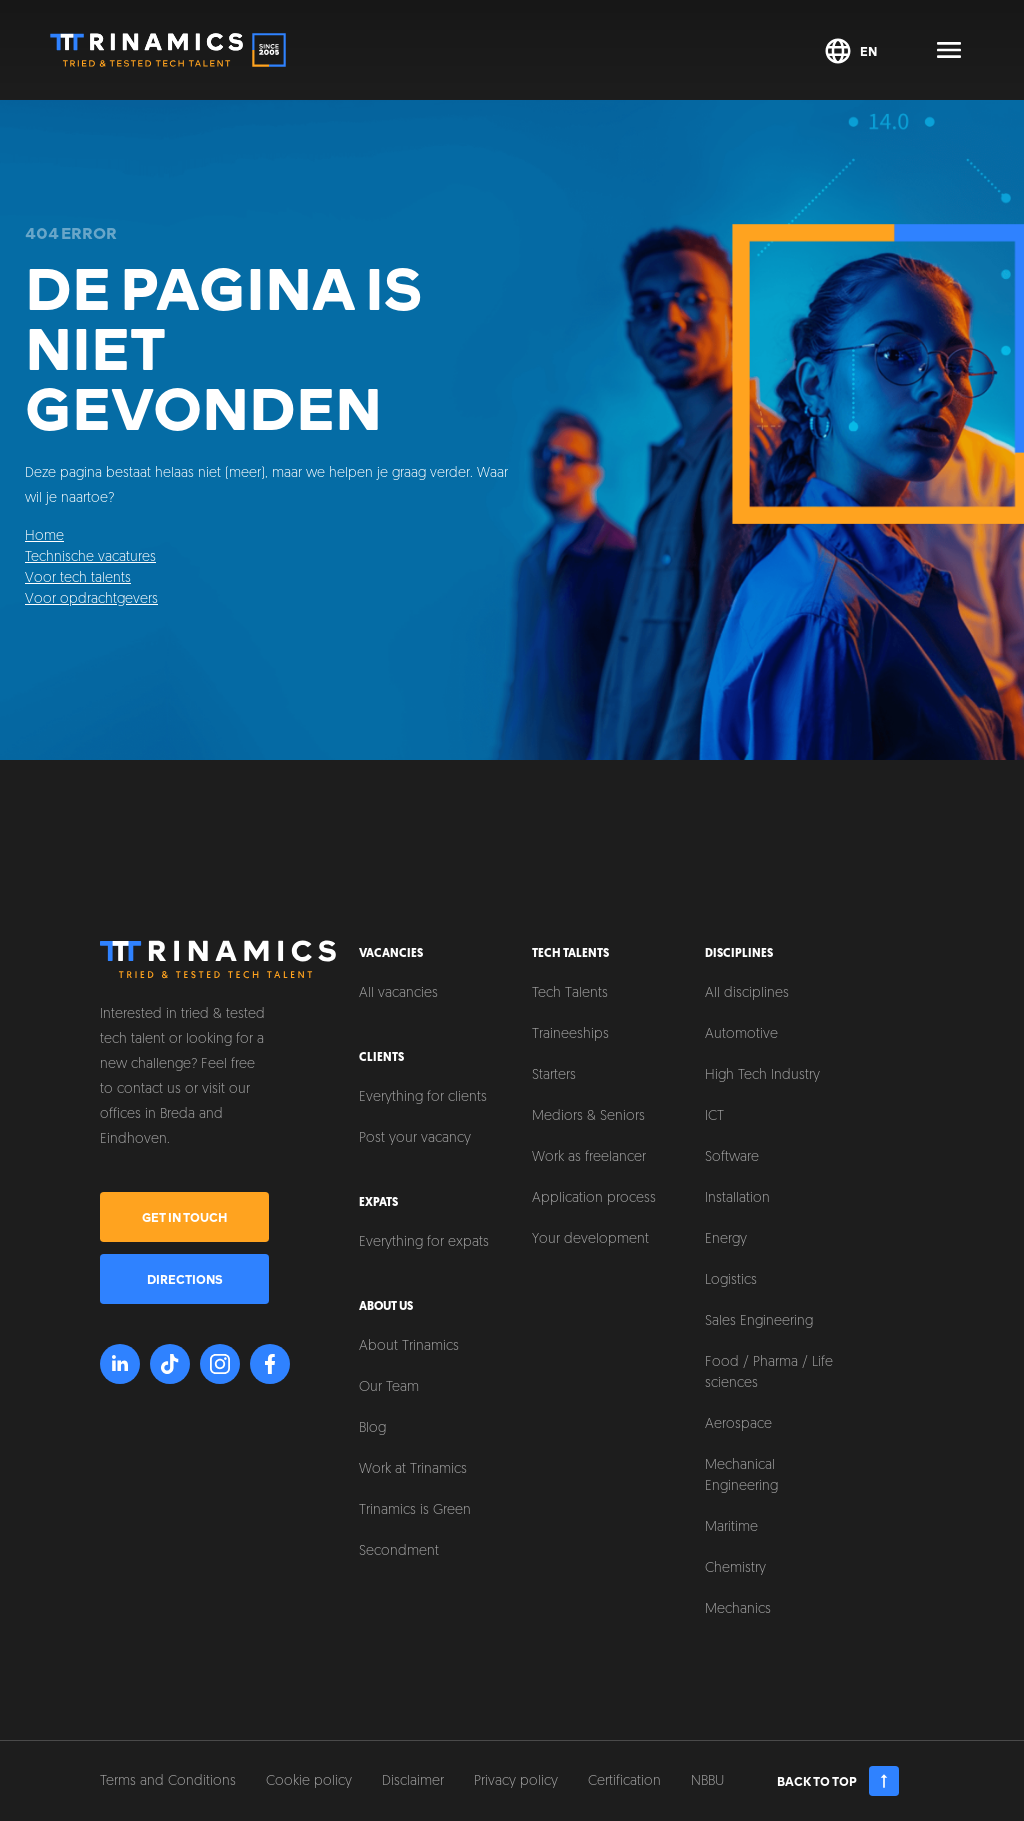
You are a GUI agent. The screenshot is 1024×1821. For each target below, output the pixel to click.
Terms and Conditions (168, 1781)
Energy (726, 1239)
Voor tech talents (78, 578)
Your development (590, 1239)
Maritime (731, 1527)
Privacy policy (516, 1781)
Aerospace (738, 1424)
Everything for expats (424, 1242)
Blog (372, 1428)
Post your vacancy (415, 1138)
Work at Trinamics (413, 1469)
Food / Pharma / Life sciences (769, 1373)
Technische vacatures (90, 557)
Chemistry (735, 1568)
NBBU (707, 1781)
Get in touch (184, 1217)
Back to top (838, 1781)
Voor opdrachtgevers (91, 599)
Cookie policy (309, 1781)
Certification (624, 1781)
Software (732, 1157)
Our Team (389, 1387)
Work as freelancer (589, 1157)
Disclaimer (413, 1781)
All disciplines (747, 993)
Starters (554, 1075)
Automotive (741, 1034)
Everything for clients (423, 1097)
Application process (594, 1198)
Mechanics (738, 1609)
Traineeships (570, 1034)
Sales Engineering (759, 1321)
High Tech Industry (762, 1075)
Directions (185, 1279)
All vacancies (398, 993)
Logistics (731, 1280)
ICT (714, 1116)
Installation (737, 1198)
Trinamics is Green (415, 1510)
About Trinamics (409, 1346)
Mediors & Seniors (588, 1116)
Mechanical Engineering (741, 1476)
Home (44, 536)
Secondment (399, 1551)
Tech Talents (570, 993)
